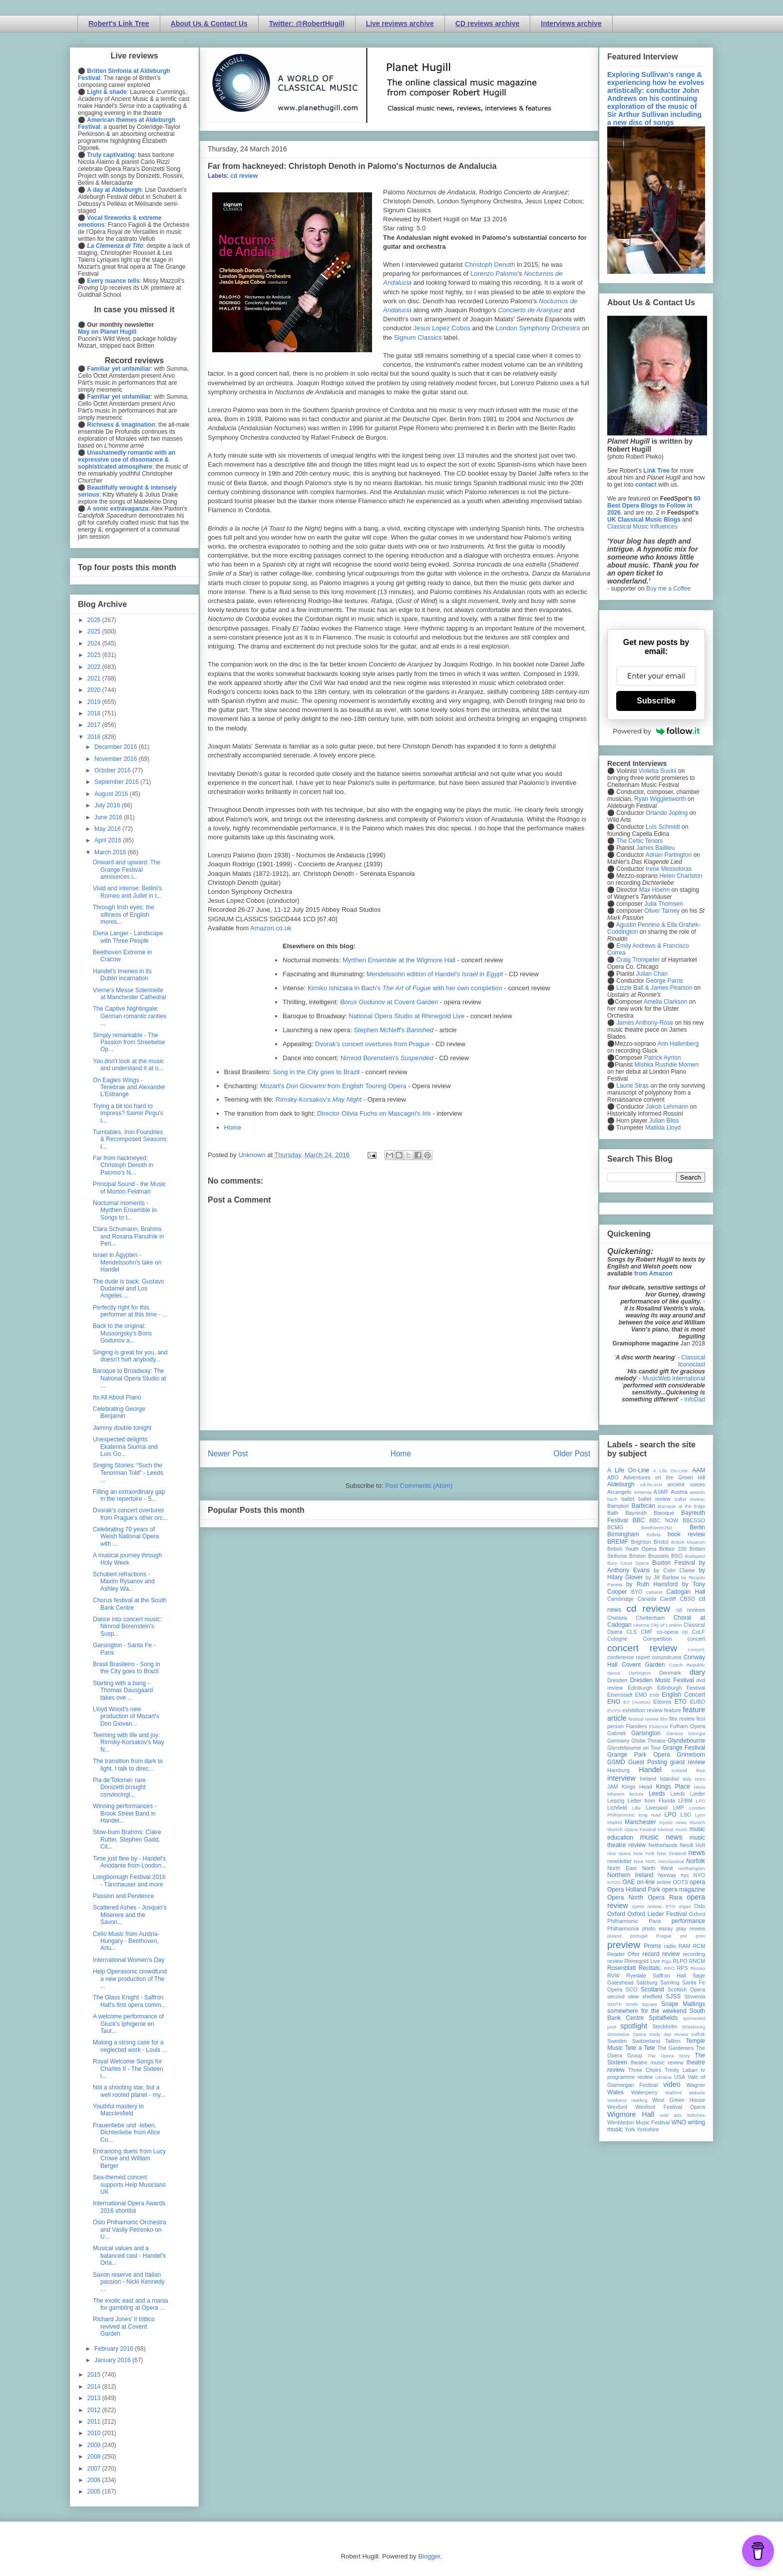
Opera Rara (665, 1897)
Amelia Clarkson (665, 1001)
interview (621, 1778)
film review (682, 1719)
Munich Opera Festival (631, 1829)
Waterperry (644, 2092)
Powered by (656, 731)
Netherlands (662, 1845)
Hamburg (618, 1770)
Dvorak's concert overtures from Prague (372, 1044)
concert (696, 1639)
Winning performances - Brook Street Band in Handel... (124, 1813)
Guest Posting (647, 1762)
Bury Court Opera (628, 1563)
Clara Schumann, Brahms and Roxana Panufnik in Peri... (128, 1236)
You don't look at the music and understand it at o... (128, 1065)
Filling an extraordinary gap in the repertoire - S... (129, 1495)
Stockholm (664, 2026)
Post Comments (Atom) (418, 1485)
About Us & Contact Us (209, 23)
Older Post (571, 1453)
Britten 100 (673, 1549)
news (696, 1853)
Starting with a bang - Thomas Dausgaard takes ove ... (123, 1690)
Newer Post (228, 1453)
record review (661, 1953)
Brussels (658, 1556)
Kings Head (637, 1787)
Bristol (661, 1542)
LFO (700, 1801)
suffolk (698, 2034)
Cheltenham (650, 1618)
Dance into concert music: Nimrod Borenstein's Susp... (127, 1626)
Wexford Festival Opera (670, 2107)
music (681, 1829)
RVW (613, 1975)
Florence (658, 1726)
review (615, 1961)
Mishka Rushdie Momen (666, 1064)
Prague (664, 1935)
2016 (94, 736)
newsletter (619, 1861)
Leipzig (615, 1801)
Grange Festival (684, 1747)
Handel (650, 1770)
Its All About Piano (117, 1397)
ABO (613, 1477)
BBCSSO (694, 1520)
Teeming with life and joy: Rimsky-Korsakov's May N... (128, 1742)
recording (694, 1954)
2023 (94, 654)
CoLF (698, 1632)
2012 (94, 2410)
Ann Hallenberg (678, 1043)
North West (657, 1868)
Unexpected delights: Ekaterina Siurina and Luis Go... (125, 1446)
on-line (646, 1882)
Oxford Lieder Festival (657, 1914)
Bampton (618, 1506)
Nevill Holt (692, 1845)
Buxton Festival (673, 1562)
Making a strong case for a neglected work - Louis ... (130, 2046)
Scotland (652, 1989)
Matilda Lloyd (663, 1127)
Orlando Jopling (667, 812)
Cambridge (620, 1599)
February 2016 (114, 2348)
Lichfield (617, 1808)
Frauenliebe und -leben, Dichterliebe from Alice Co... (126, 2132)
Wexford (617, 2107)
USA (679, 2077)
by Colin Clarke (674, 1570)
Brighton (641, 1542)
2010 (94, 2433)
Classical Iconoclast (691, 1361)
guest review (687, 1762)
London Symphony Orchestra (538, 328)
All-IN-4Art (651, 1484)
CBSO (687, 1599)
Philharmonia (623, 1929)
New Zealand (671, 1853)
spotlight (634, 2026)
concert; (696, 1649)
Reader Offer (623, 1954)
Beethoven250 (656, 1527)
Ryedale (636, 1975)
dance (613, 1673)
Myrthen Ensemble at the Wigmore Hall (399, 960)
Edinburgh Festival (681, 1688)
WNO (679, 2122)
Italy (687, 1779)
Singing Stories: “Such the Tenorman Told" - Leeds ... (128, 1472)
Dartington (640, 1673)
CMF (647, 1632)
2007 (94, 2468)
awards (697, 1492)
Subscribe (656, 700)
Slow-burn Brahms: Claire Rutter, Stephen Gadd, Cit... (127, 1839)
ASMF (661, 1492)
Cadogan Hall (685, 1591)
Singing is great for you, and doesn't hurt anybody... (130, 1356)
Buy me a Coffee (668, 588)
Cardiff (668, 1599)
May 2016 (108, 828)
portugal (639, 1935)
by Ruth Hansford (652, 1584)
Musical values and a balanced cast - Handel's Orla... (129, 2255)
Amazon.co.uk (270, 928)
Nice (638, 1861)
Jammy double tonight (122, 1427)
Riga (667, 1961)
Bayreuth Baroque (649, 1513)
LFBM (685, 1801)
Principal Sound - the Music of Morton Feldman (129, 1188)
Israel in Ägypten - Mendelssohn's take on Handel (127, 1262)
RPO (669, 1968)
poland (614, 1935)
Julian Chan (652, 973)
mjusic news (673, 1822)
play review (690, 1929)
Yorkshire (648, 2129)
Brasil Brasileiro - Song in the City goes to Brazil (126, 1668)
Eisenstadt (619, 1695)
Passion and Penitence (123, 1896)
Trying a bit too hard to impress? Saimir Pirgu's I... (128, 1113)
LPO (670, 1814)
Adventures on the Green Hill (664, 1477)
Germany (618, 1741)
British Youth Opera (631, 1549)
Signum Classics (418, 337)
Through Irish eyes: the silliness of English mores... (123, 914)
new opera (619, 1853)
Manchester (640, 1822)
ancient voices (686, 1484)
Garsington (646, 1733)
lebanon (615, 1794)
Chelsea (617, 1618)
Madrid (614, 1822)
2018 (94, 713)
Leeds (657, 1793)
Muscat (665, 1829)
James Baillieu (655, 847)
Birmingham (623, 1534)
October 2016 (113, 770)
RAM (684, 1946)
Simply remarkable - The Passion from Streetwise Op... (129, 1042)
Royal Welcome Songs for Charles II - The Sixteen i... (128, 2068)
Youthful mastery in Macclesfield (118, 2110)
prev (700, 1935)
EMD (641, 1695)
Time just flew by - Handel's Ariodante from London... (129, 1862)
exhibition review (642, 1710)
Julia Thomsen (663, 903)
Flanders (636, 1726)
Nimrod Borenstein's (387, 1058)
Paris (655, 1921)
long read (650, 1815)
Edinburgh (640, 1688)
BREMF (617, 1541)
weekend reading (627, 2100)
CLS (631, 1632)
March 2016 (111, 852)
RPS (682, 1968)
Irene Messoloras (669, 868)
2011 (94, 2421)
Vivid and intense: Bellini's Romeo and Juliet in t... (127, 892)
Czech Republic (687, 1665)
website (697, 2092)
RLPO (680, 1961)
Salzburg (647, 1982)
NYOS (614, 1882)
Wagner (696, 2085)
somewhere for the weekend (647, 2010)
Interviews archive (571, 23)
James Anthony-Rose (644, 1022)
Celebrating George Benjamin (119, 1412)
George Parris (664, 980)
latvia (699, 1787)
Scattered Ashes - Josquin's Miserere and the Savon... (130, 1915)
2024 (94, 643)
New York (644, 1853)
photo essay (657, 1929)
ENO (613, 1701)
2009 (94, 2445)
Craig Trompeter (638, 959)
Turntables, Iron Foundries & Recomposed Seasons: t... (130, 1139)
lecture (636, 1794)
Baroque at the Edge (681, 1506)
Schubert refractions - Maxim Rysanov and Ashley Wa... (124, 1581)
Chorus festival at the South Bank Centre (129, 1604)
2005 (94, 2491)
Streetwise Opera (626, 2034)
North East (622, 1868)
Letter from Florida (651, 1801)
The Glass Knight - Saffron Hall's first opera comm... (129, 2001)
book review (686, 1534)
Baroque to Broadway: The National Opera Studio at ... (129, 1378)
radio (670, 1946)
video (671, 2084)
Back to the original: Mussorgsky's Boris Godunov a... (122, 1333)
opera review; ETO (653, 1906)
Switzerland (646, 2041)
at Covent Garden (389, 1002)
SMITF (614, 2004)
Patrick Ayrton (662, 1057)
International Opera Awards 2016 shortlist (129, 2207)
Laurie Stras (632, 1085)
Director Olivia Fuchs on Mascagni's (374, 1113)
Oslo (699, 1906)
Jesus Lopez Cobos (441, 328)
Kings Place (673, 1786)
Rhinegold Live (642, 1961)
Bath (612, 1513)
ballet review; (690, 1499)
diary (697, 1672)
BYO (637, 1592)
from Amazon (653, 1273)
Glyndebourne (686, 1740)
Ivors (700, 1779)
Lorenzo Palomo (494, 273)
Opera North (625, 1897)
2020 (94, 689)
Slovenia (695, 1996)
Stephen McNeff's (393, 1030)
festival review (644, 1719)
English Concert (683, 1694)
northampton (691, 1868)
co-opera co (672, 1632)
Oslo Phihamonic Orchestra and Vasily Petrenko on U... (129, 2229)
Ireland (648, 1779)
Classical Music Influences (642, 526)
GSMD (616, 1762)
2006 (94, 2480)
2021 (94, 678)
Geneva (674, 1733)
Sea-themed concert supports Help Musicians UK (129, 2184)
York (630, 2129)
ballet (627, 1499)
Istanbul (669, 1779)
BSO (677, 1556)
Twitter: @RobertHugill (307, 23)
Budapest (695, 1556)
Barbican (643, 1505)
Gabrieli (616, 1733)
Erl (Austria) (637, 1702)
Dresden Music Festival (662, 1680)
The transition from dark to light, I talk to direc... (128, 1765)
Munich (697, 1822)
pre (683, 1935)
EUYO (614, 1710)
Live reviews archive (400, 23)
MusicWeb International (674, 1378)
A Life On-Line (628, 1470)
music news (661, 1837)
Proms (652, 1945)
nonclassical (671, 1861)
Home (233, 1127)
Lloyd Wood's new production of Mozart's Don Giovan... (126, 1716)
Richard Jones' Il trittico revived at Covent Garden (124, 2326)
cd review (244, 175)
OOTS (680, 1882)
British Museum (688, 1542)
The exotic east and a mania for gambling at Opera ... (130, 2304)
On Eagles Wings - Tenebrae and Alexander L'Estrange (129, 1087)
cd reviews (690, 1610)
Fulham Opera (688, 1726)
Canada (646, 1599)
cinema (641, 1625)
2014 (94, 2386)
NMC (650, 1861)
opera (697, 1882)
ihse (700, 1770)
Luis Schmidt (663, 826)
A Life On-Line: (671, 1470)
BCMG (615, 1527)
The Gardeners (675, 2048)
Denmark (670, 1673)
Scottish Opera (686, 1989)
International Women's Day (128, 1959)
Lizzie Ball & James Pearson (654, 987)
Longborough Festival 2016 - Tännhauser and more (129, 1881)
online (664, 1882)
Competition (657, 1639)
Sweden (617, 2041)
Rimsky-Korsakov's (319, 1099)
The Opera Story (668, 2055)
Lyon (700, 1815)
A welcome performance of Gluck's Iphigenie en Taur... (128, 2023)
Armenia (643, 1492)
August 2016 (112, 793)
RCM (699, 1946)
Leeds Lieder (687, 1794)
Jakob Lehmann (667, 1106)
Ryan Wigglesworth (660, 798)
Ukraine (663, 2077)
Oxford (616, 1914)
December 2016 (116, 746)
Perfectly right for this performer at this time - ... (130, 1311)
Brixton (637, 1556)
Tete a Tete (640, 2047)
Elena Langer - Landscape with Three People (128, 937)
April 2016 (108, 840)
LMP (678, 1808)
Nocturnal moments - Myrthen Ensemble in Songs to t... (125, 1210)
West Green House (678, 2100)
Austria (679, 1492)
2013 (94, 2398)
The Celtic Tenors (639, 840)
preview (623, 1944)
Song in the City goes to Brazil (316, 1072)
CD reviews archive (487, 23)
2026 (94, 620)
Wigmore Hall (630, 2114)
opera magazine (683, 1889)
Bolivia (654, 1534)
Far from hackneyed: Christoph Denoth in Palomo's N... (123, 1165)
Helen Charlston (680, 875)
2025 (94, 631)
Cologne (617, 1639)
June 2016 (109, 817)
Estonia (662, 1702)
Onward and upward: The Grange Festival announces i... (126, 869)
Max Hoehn (654, 889)
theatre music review (657, 2062)
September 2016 (117, 781)
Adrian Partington (668, 854)
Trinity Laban (681, 2070)
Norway (667, 1875)
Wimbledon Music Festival (638, 2122)
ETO (680, 1701)
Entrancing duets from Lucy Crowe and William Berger (129, 2158)
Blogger (429, 2556)
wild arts (671, 2115)
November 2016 (116, 758)
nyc (685, 1875)
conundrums (666, 1657)
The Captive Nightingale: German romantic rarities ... (129, 1016)
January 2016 (113, 2360)
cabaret (655, 1592)
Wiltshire (696, 2115)
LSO (685, 1815)
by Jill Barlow (662, 1577)
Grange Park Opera (638, 1754)
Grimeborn (691, 1754)
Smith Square (641, 2004)
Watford (673, 2092)
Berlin (697, 1527)
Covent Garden (643, 1664)
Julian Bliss (664, 1120)
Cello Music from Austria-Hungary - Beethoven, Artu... (126, 1941)
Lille (636, 1808)
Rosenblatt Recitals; (634, 1967)
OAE (628, 1882)
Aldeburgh (621, 1484)
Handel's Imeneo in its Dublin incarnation (122, 975)
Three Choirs (644, 2070)
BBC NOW (664, 1520)
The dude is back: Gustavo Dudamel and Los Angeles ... (128, 1288)
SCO (631, 1989)
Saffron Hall (669, 1975)
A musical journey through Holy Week (127, 1559)
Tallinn (673, 2041)
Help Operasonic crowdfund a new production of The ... (130, 1978)
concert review (642, 1648)
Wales (615, 2092)
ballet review (654, 1499)
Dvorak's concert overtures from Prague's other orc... (130, 1514)
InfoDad (694, 1399)
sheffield (652, 1996)
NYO (699, 1875)
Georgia (696, 1733)
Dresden (617, 1680)
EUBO (697, 1702)
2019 (94, 701)
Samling (670, 1982)
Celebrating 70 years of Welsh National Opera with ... (126, 1536)
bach (612, 1499)
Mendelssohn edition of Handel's (435, 974)
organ (685, 1906)
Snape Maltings (683, 2003)
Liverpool (657, 1808)
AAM (698, 1470)
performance (688, 1921)
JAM (612, 1787)
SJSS (673, 1996)
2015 (94, 2374)
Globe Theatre (648, 1741)
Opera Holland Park (633, 1889)
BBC (639, 1520)
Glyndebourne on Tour (634, 1748)
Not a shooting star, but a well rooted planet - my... (129, 2091)
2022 (94, 666)
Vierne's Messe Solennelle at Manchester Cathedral (129, 994)
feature (672, 1710)
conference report (628, 1657)
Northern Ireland (630, 1875)
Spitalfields (663, 2017)
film (664, 1719)
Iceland (679, 1770)
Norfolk (695, 1861)
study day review (668, 2034)
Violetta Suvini (658, 770)
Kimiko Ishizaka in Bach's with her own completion (405, 988)
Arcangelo (619, 1492)
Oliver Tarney (661, 910)
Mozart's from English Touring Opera (333, 1086)
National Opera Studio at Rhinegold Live (406, 1016)
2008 (94, 2456)
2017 (94, 724)
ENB (655, 1695)
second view (623, 1996)
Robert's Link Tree (118, 23)
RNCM (697, 1961)
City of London (666, 1625)
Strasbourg (693, 2026)
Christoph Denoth (489, 264)
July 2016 (108, 805)
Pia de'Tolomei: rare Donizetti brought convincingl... (119, 1787)
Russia (698, 1968)
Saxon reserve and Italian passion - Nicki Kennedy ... (129, 2282)
